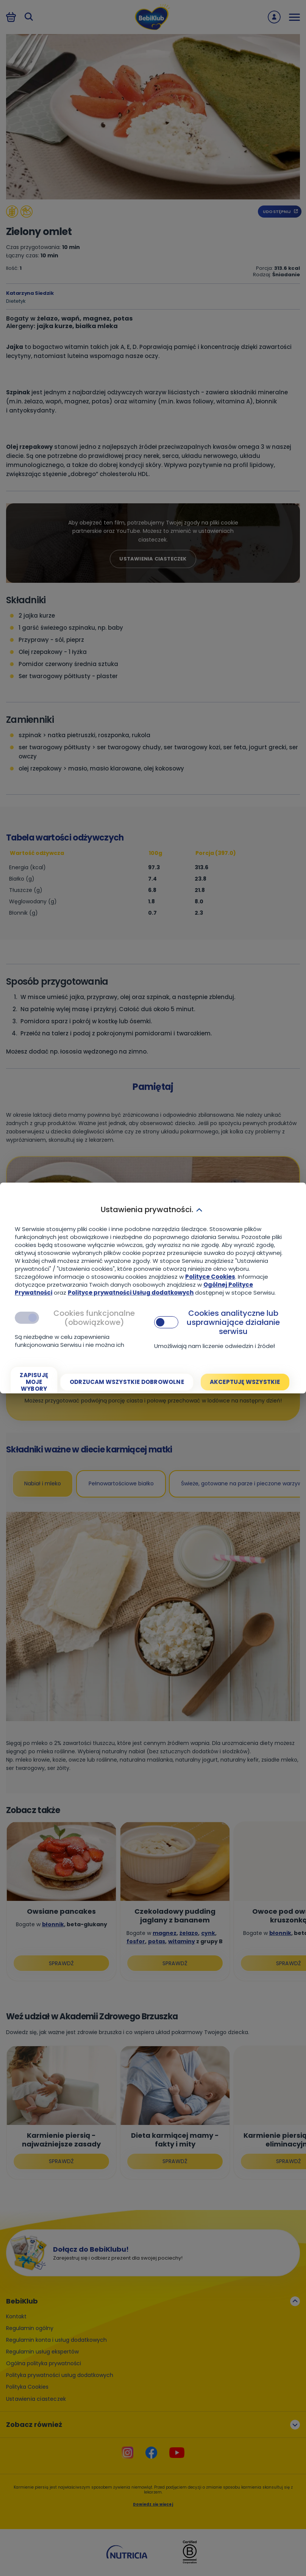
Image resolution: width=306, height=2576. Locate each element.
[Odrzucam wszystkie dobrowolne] (127, 1382)
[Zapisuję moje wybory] (34, 1382)
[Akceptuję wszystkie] (245, 1382)
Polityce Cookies (210, 1277)
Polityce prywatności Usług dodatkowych (131, 1293)
